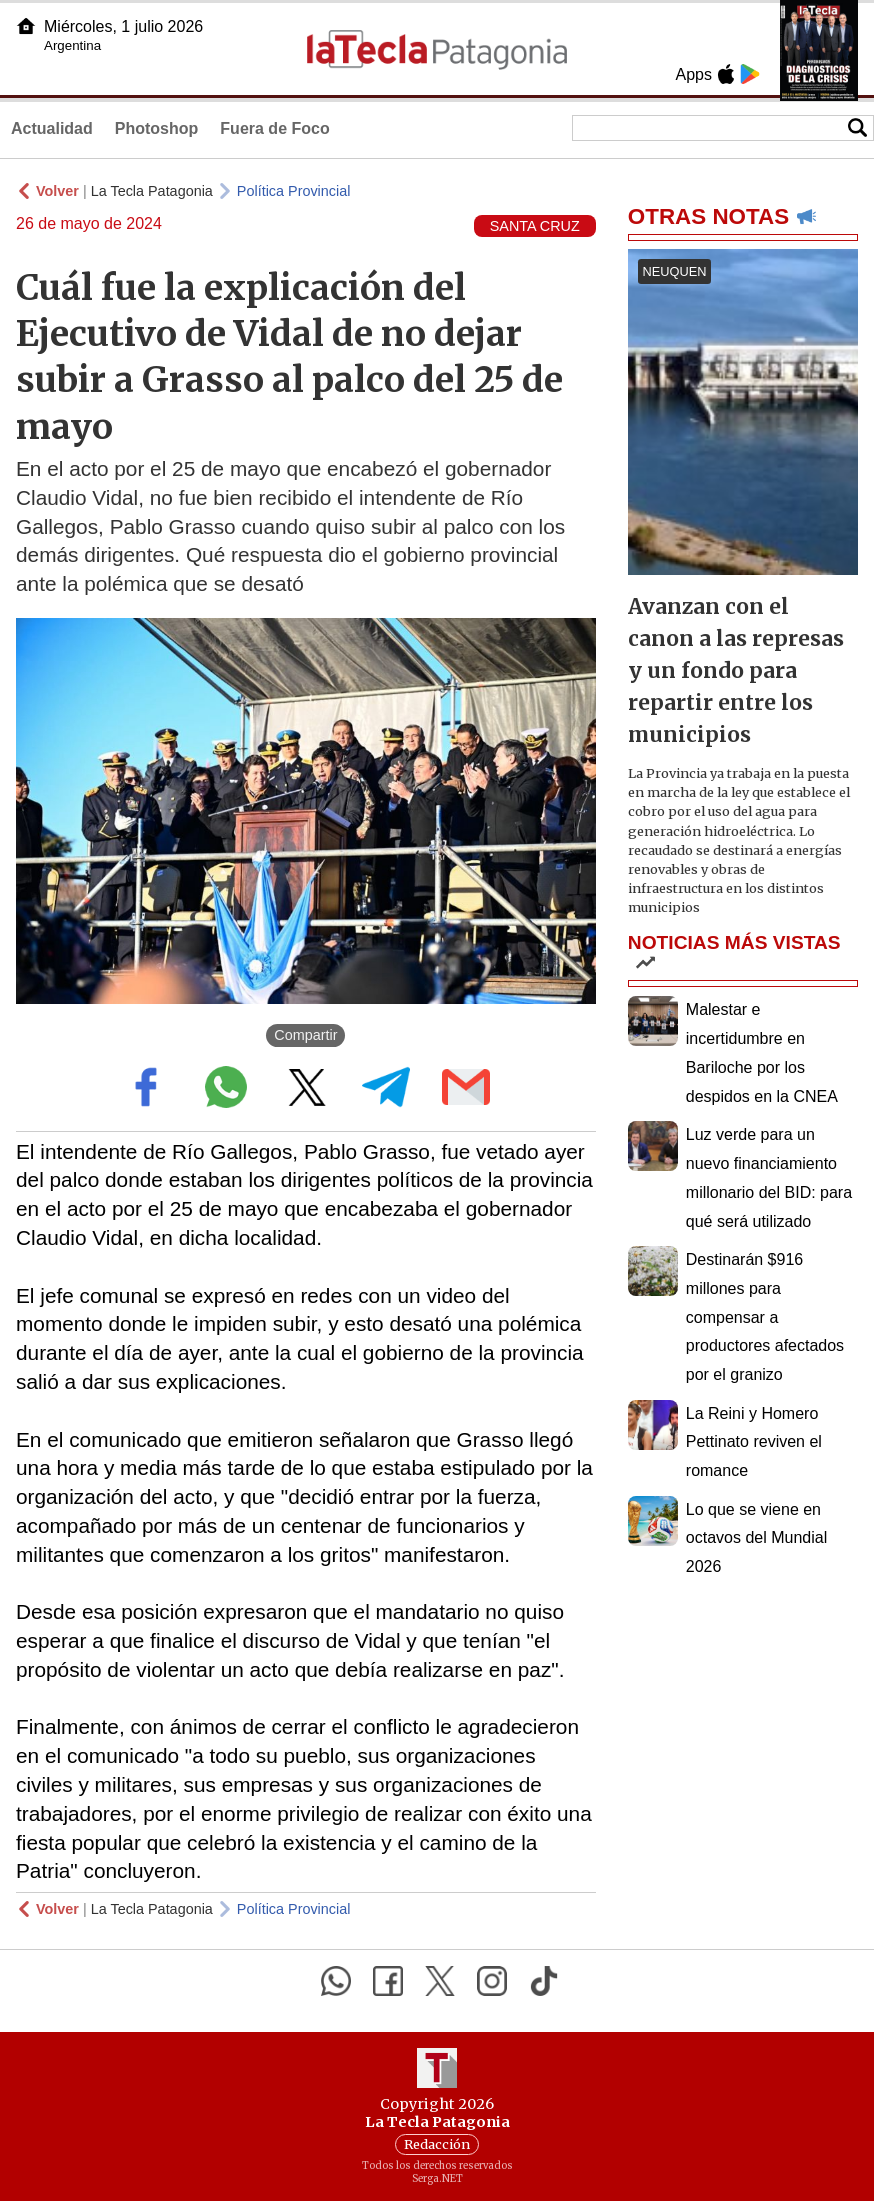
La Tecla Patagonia (152, 191)
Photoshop (157, 128)
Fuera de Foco (274, 128)
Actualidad (52, 128)
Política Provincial (294, 191)
